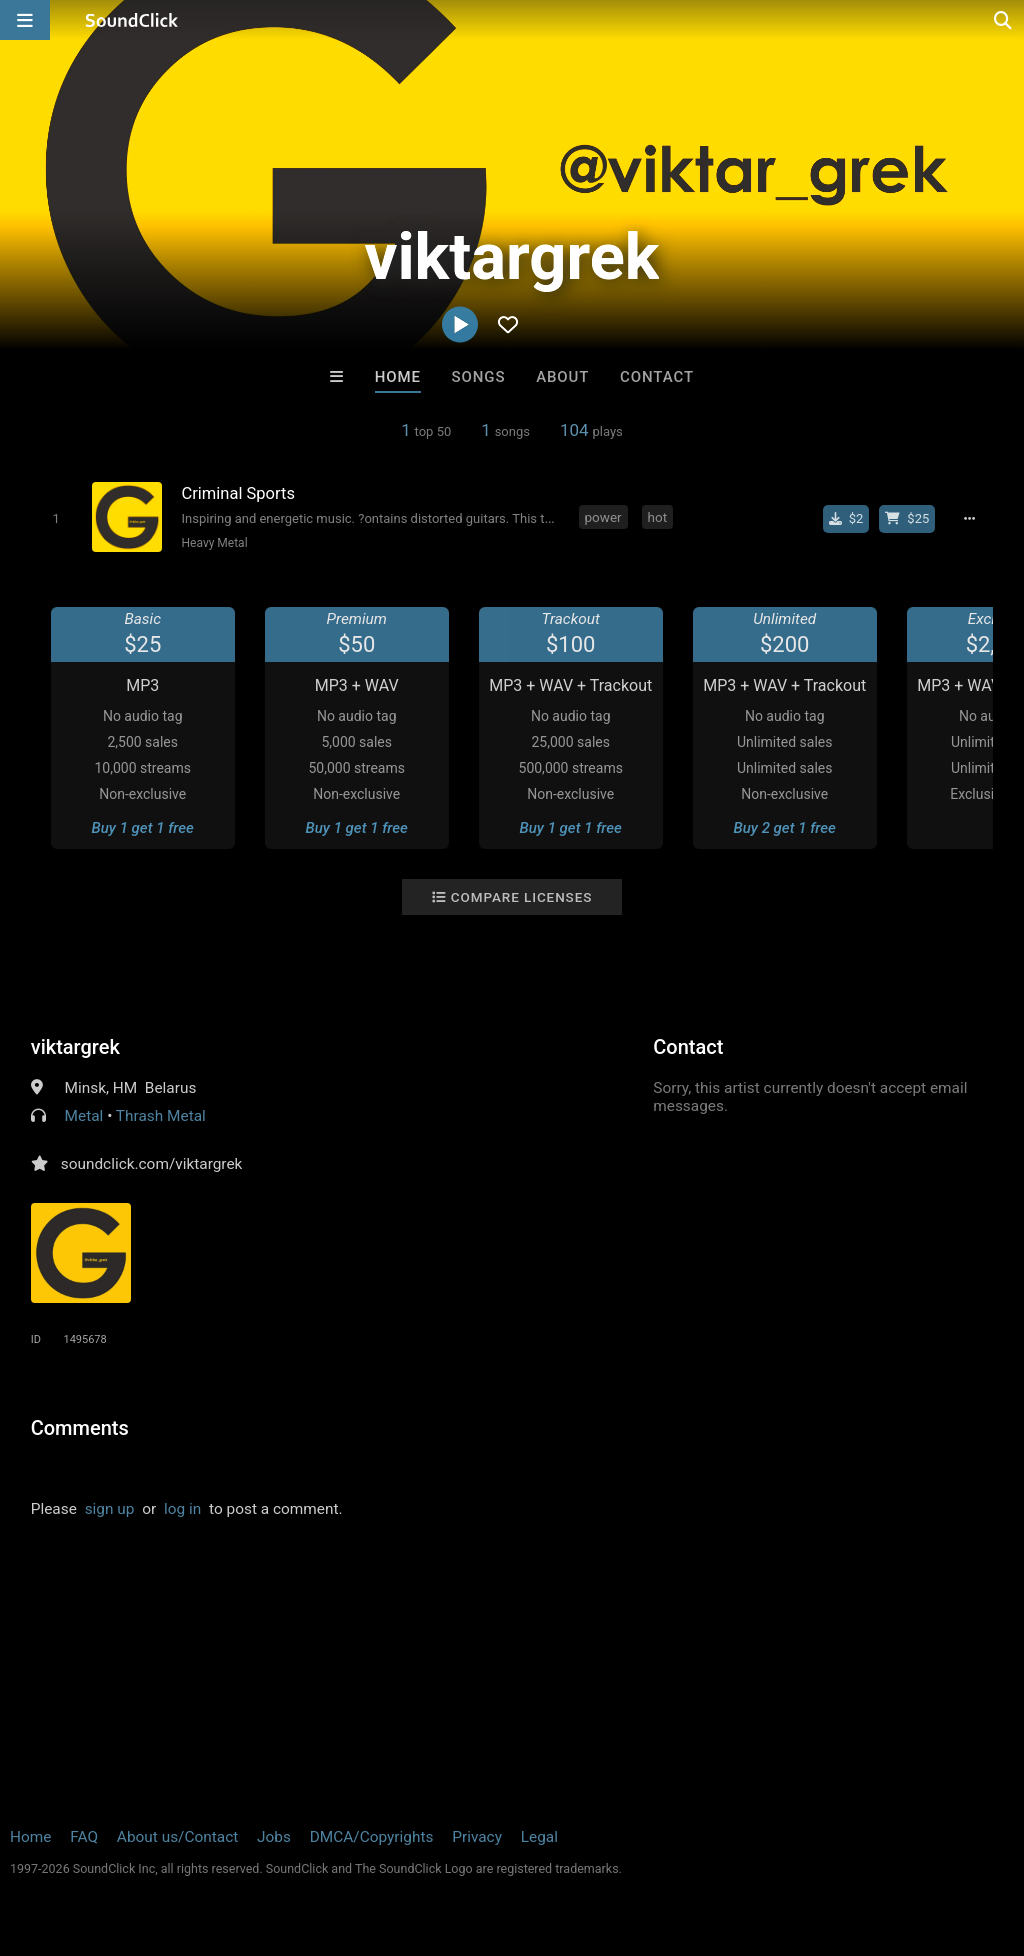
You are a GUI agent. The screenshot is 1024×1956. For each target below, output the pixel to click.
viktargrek (75, 1047)
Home (398, 377)
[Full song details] (969, 519)
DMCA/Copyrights (372, 1837)
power (603, 517)
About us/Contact (177, 1837)
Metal (84, 1116)
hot (658, 517)
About (562, 377)
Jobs (274, 1837)
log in (182, 1509)
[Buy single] (846, 519)
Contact (657, 377)
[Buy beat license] (907, 519)
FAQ (84, 1837)
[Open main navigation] (25, 20)
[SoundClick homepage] (132, 20)
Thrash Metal (161, 1116)
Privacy (477, 1837)
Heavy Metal (215, 543)
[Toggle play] (55, 518)
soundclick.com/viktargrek (152, 1164)
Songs (479, 377)
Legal (539, 1837)
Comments (80, 1428)
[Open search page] (1004, 20)
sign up (110, 1509)
